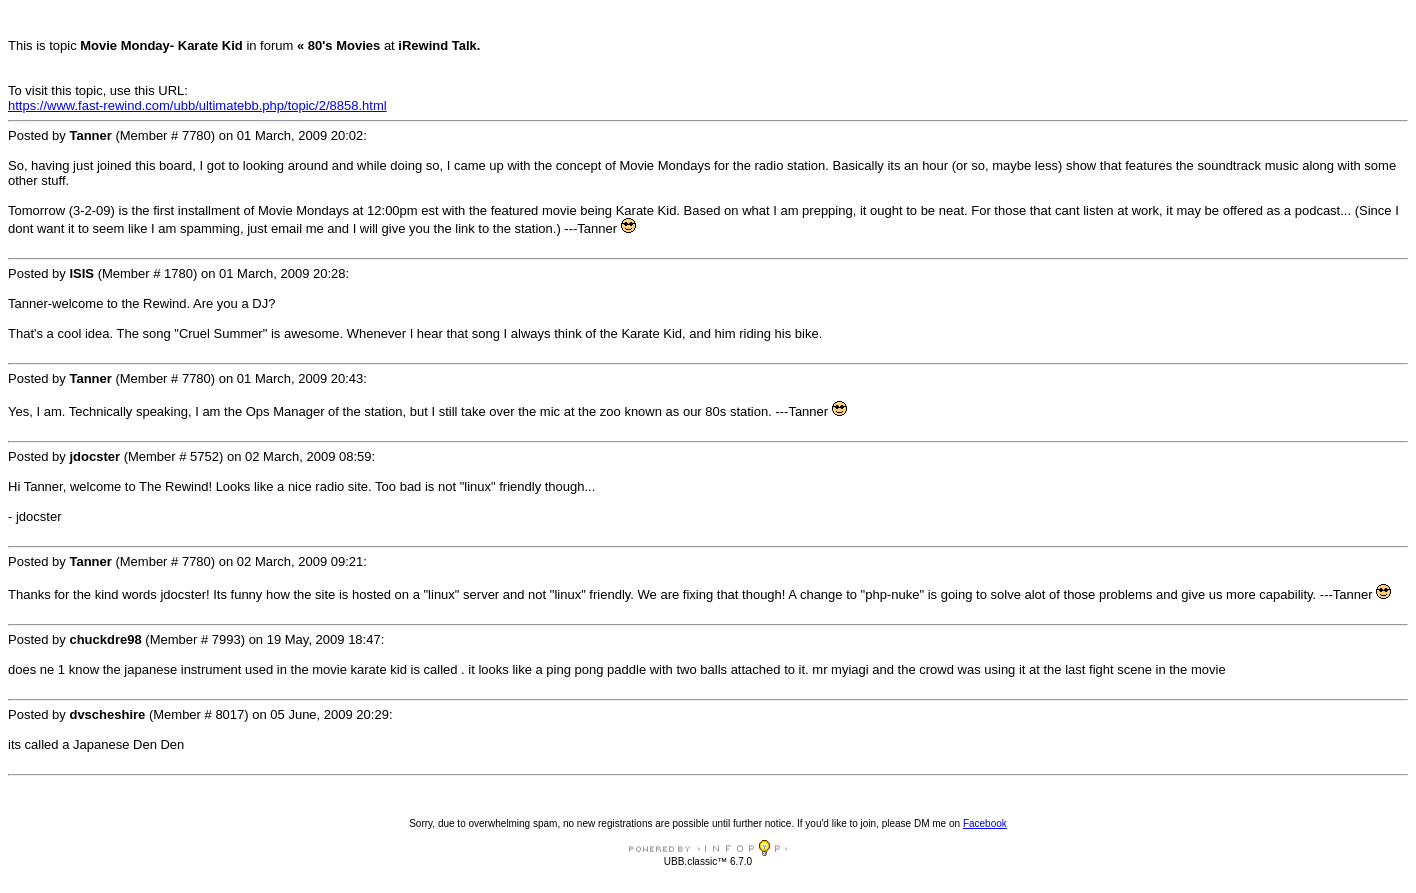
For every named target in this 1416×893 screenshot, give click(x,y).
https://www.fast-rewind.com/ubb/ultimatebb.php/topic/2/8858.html (197, 105)
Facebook (985, 823)
